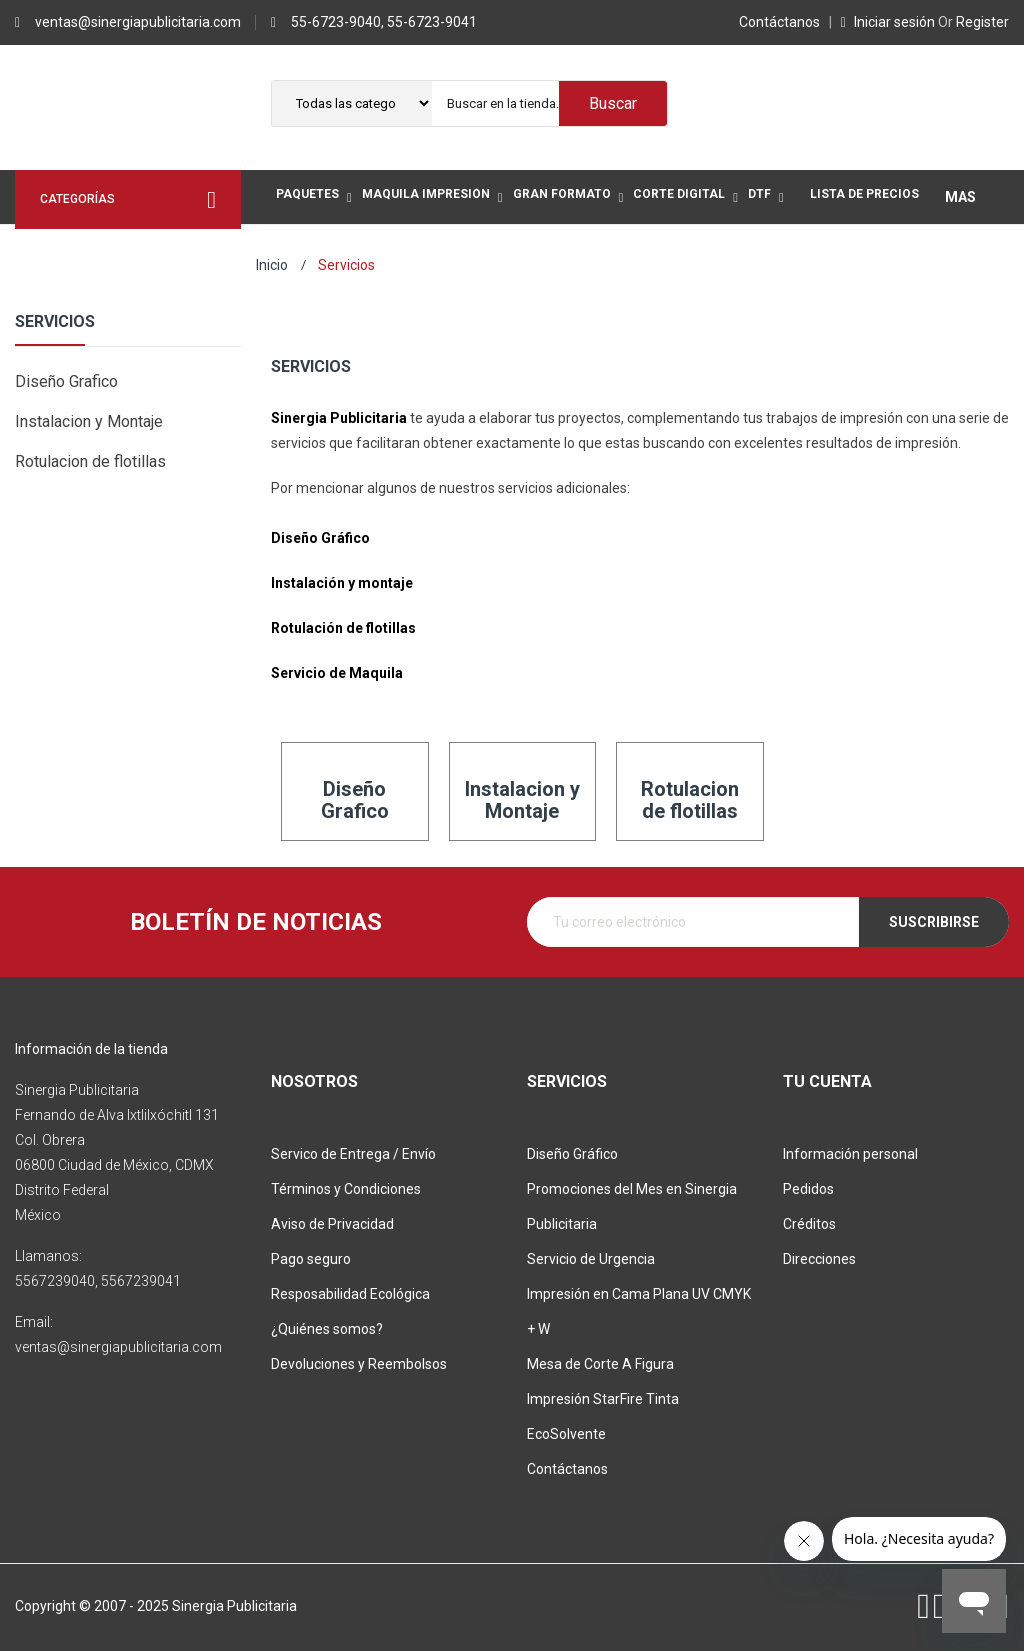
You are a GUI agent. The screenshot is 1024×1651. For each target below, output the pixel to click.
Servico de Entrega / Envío (353, 1154)
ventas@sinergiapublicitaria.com (138, 22)
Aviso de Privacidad (332, 1224)
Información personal (850, 1154)
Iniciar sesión (889, 22)
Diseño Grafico (66, 381)
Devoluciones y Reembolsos (359, 1364)
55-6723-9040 (336, 22)
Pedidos (808, 1189)
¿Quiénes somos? (327, 1329)
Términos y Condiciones (346, 1189)
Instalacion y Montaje (89, 421)
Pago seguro (311, 1259)
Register (973, 22)
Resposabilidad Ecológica (350, 1294)
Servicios (55, 322)
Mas (960, 197)
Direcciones (819, 1259)
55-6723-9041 (432, 22)
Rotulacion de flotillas (90, 461)
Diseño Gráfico (572, 1154)
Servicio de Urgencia (591, 1259)
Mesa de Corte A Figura (600, 1364)
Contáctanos (782, 22)
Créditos (809, 1224)
